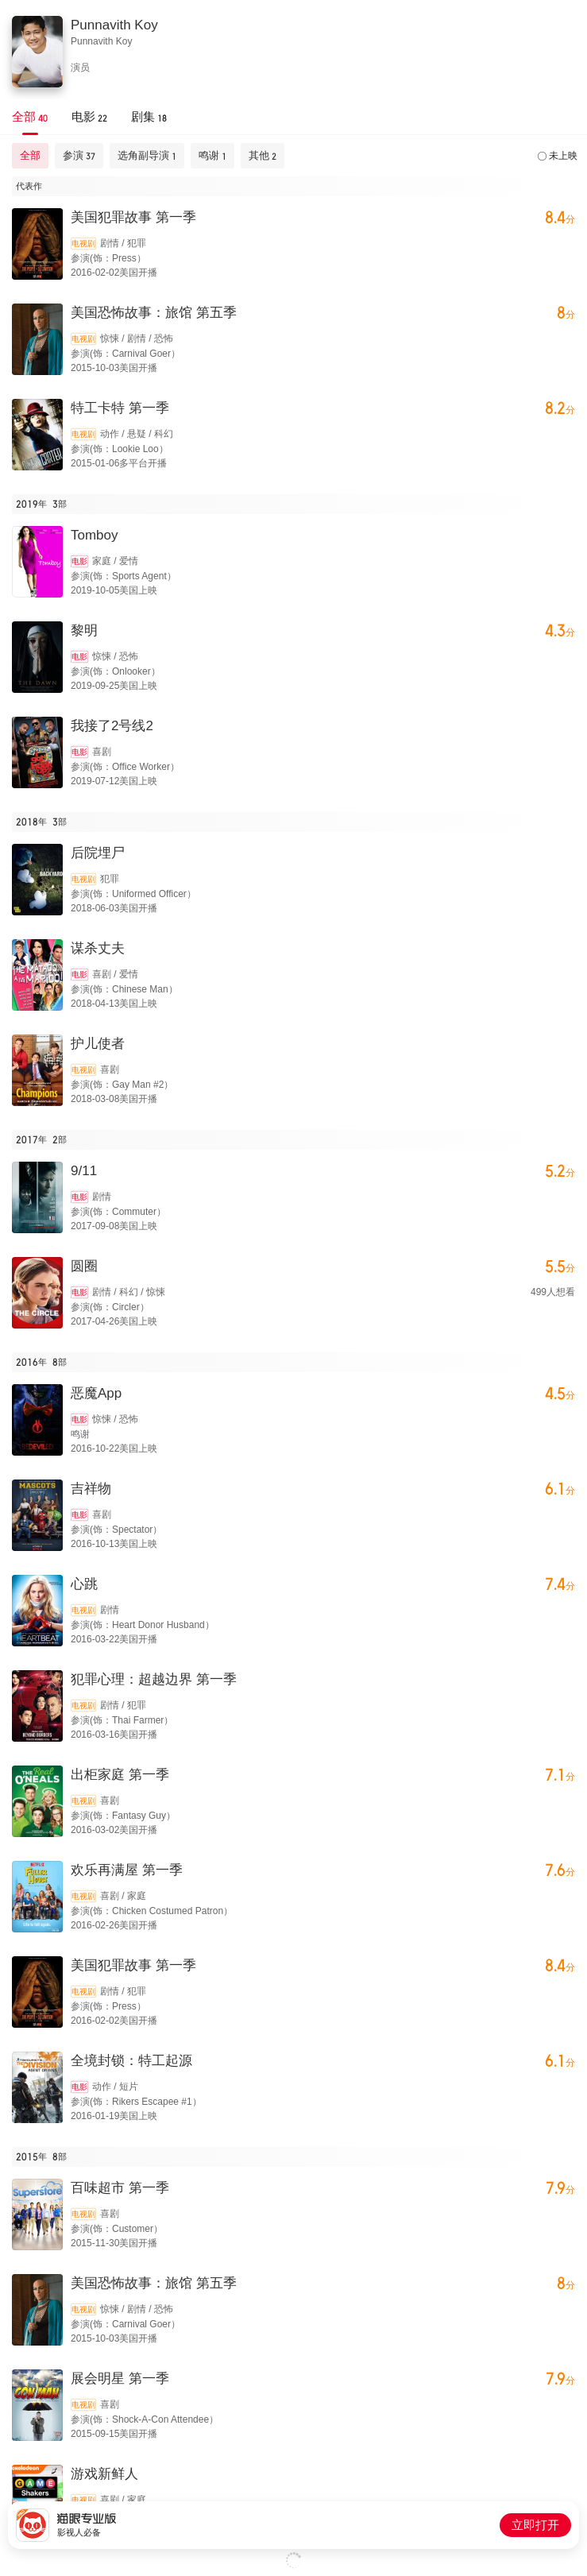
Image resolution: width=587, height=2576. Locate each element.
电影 (79, 561)
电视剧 (83, 243)
